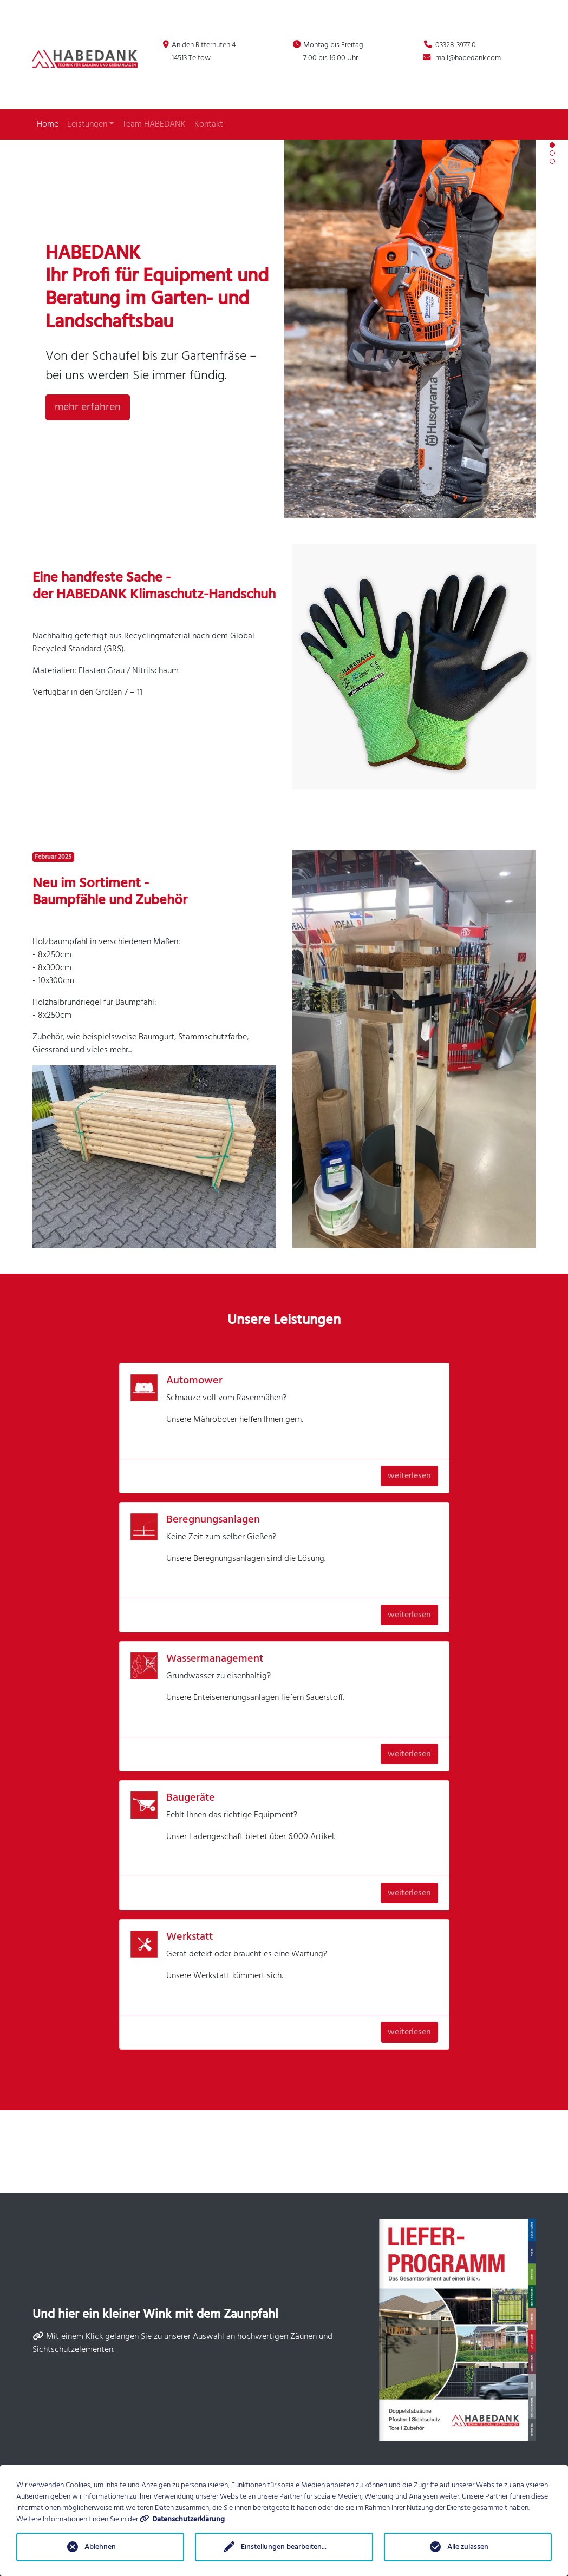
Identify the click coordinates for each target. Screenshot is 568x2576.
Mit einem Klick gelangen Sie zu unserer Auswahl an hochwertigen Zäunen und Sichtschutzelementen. (182, 2343)
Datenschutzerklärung (188, 2519)
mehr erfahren (88, 407)
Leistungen (90, 124)
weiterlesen (409, 1476)
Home (47, 124)
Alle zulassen (467, 2547)
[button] (552, 145)
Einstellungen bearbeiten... (284, 2547)
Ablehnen (100, 2547)
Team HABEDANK (154, 124)
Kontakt (208, 124)
